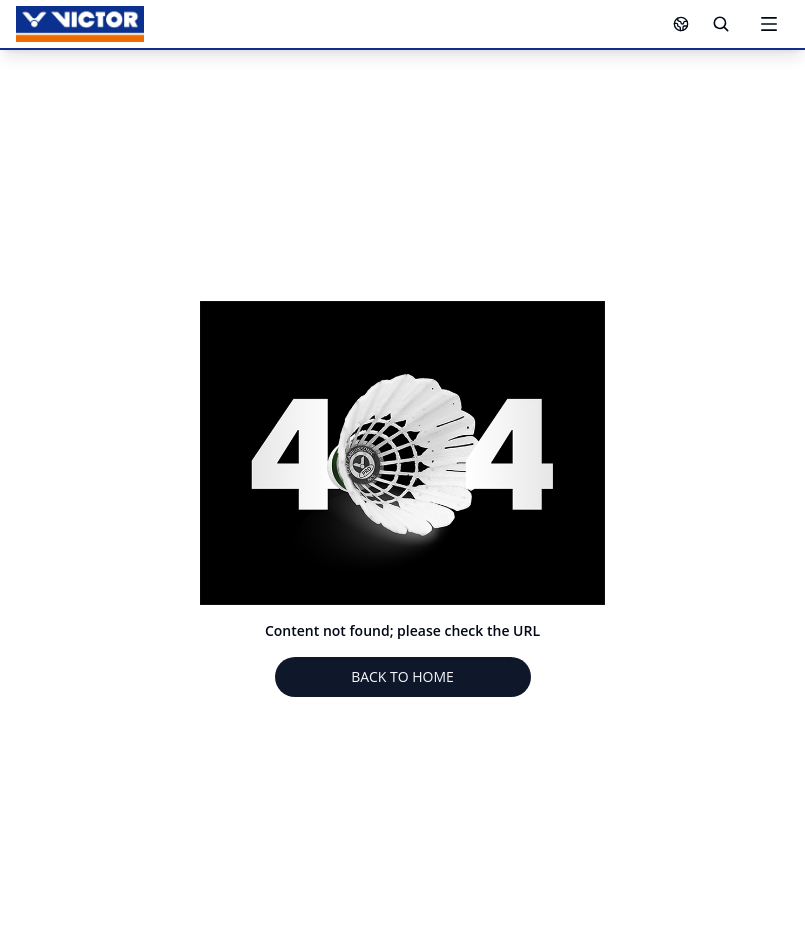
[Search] (721, 24)
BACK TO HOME (402, 676)
